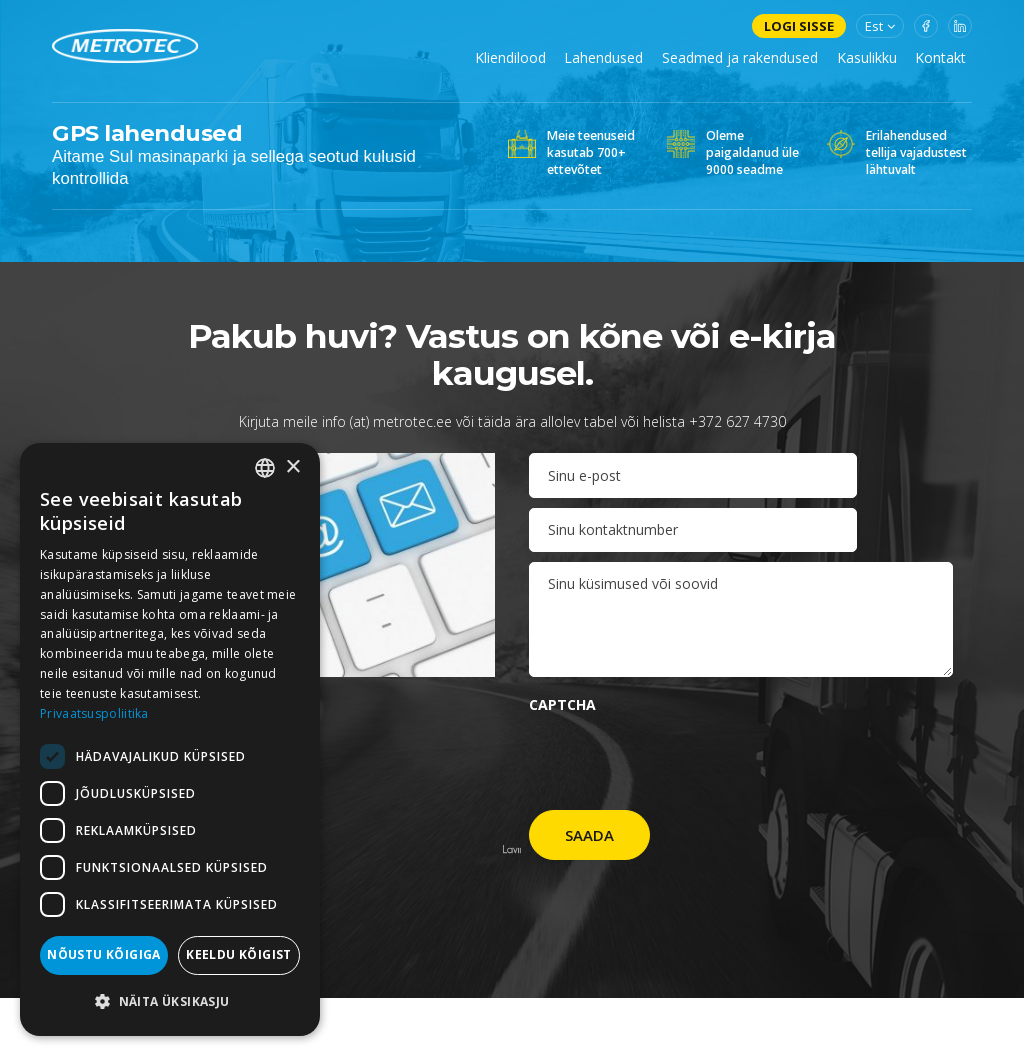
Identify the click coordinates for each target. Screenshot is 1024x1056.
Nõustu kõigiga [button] (104, 954)
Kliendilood (510, 57)
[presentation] (681, 761)
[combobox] (265, 468)
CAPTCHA (562, 704)
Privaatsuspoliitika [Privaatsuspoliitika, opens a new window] (94, 713)
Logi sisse (799, 26)
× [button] (292, 467)
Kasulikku (867, 57)
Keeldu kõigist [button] (239, 954)
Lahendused (603, 57)
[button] (170, 1002)
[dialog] (170, 739)
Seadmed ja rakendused (740, 57)
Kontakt (940, 57)
